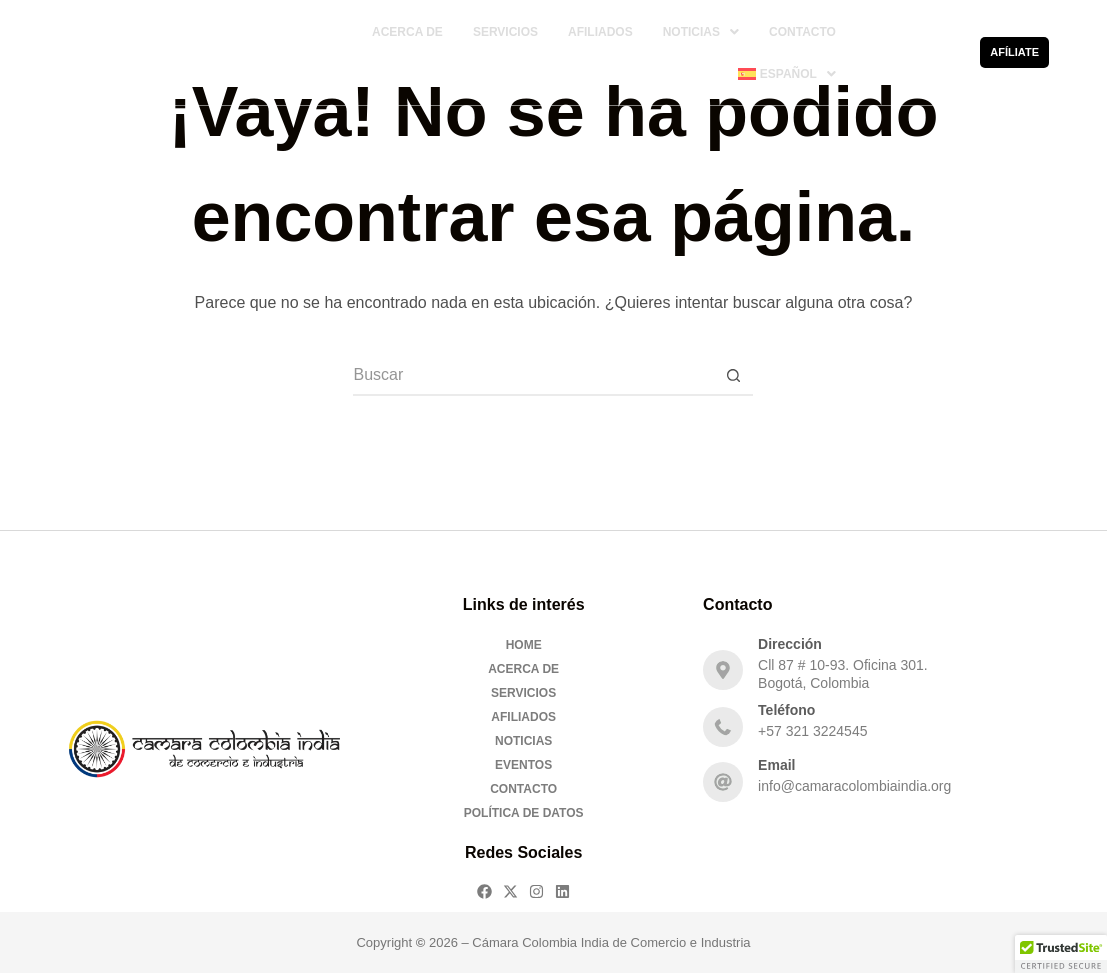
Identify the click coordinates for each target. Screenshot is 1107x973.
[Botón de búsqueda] (733, 376)
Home (524, 645)
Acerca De (407, 32)
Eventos (523, 765)
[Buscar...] (533, 376)
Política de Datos (524, 813)
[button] (701, 32)
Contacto (802, 32)
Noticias (701, 32)
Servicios (505, 32)
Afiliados (600, 32)
